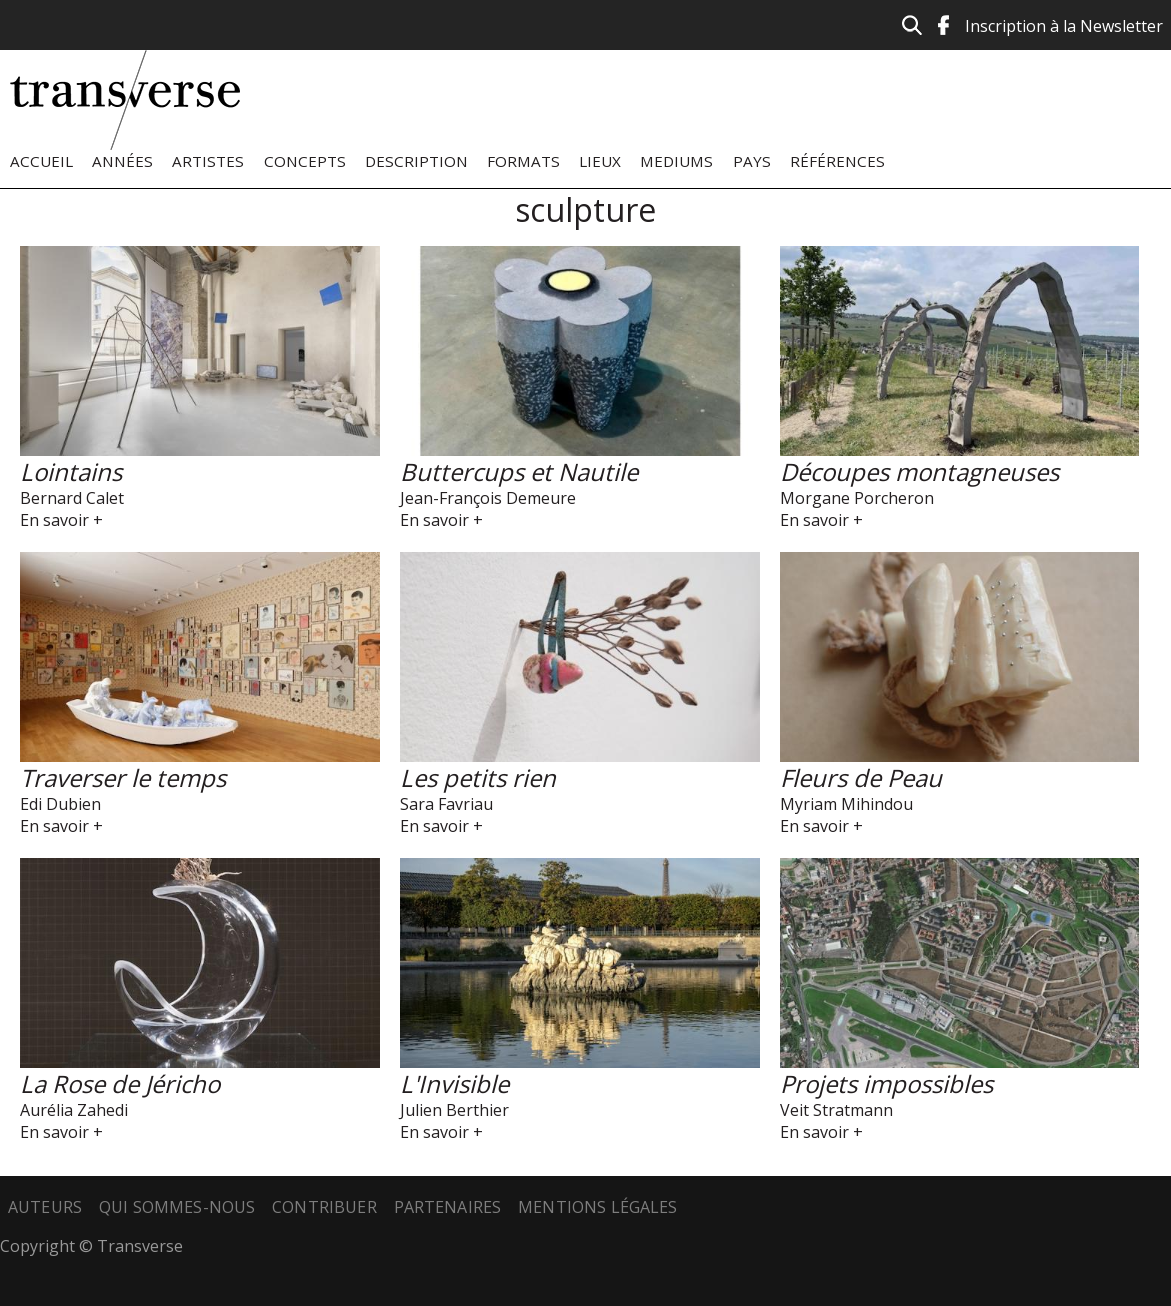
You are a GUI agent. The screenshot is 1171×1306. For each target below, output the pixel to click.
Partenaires (448, 1207)
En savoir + (61, 520)
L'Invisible (454, 1083)
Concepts (305, 161)
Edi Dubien (60, 804)
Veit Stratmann (836, 1110)
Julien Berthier (454, 1110)
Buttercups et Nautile (519, 471)
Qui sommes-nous (177, 1207)
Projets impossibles (886, 1083)
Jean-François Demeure (488, 498)
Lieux (600, 161)
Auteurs (45, 1207)
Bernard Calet (72, 498)
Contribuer (324, 1207)
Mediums (676, 161)
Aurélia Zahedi (74, 1110)
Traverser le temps (123, 777)
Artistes (208, 161)
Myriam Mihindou (846, 804)
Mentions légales (598, 1207)
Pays (752, 161)
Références (837, 161)
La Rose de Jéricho (120, 1083)
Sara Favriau (446, 804)
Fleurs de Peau (861, 777)
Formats (523, 161)
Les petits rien (478, 777)
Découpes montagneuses (919, 471)
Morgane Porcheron (857, 498)
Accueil (41, 161)
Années (122, 161)
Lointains (71, 471)
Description (416, 161)
